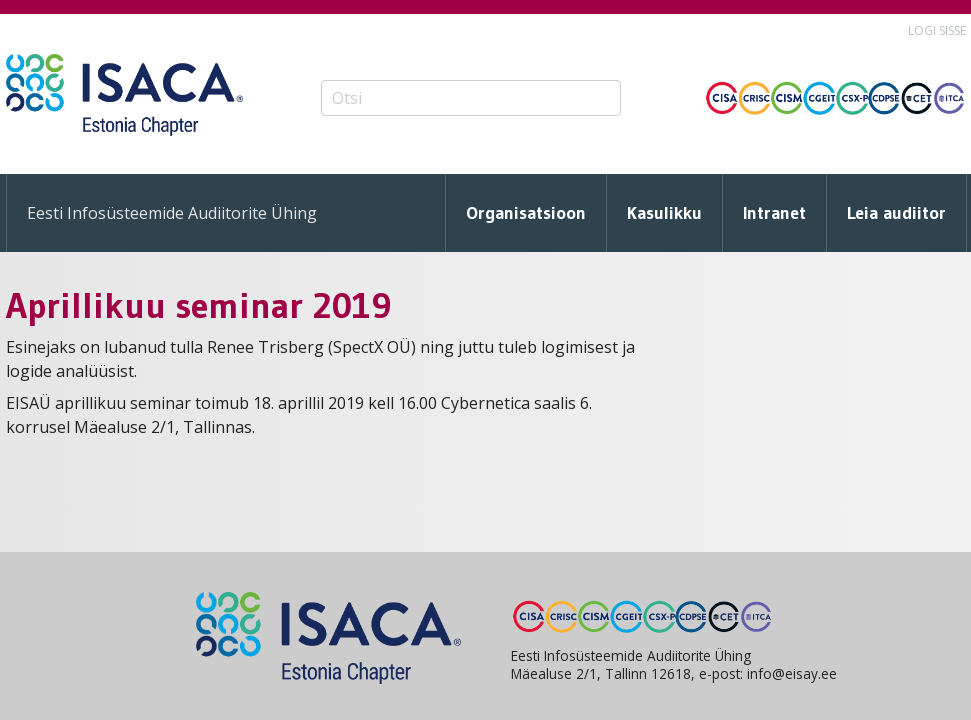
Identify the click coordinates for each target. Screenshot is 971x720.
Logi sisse (937, 30)
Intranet (774, 213)
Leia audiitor (896, 213)
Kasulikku (664, 213)
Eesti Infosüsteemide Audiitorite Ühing (172, 213)
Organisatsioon (526, 213)
